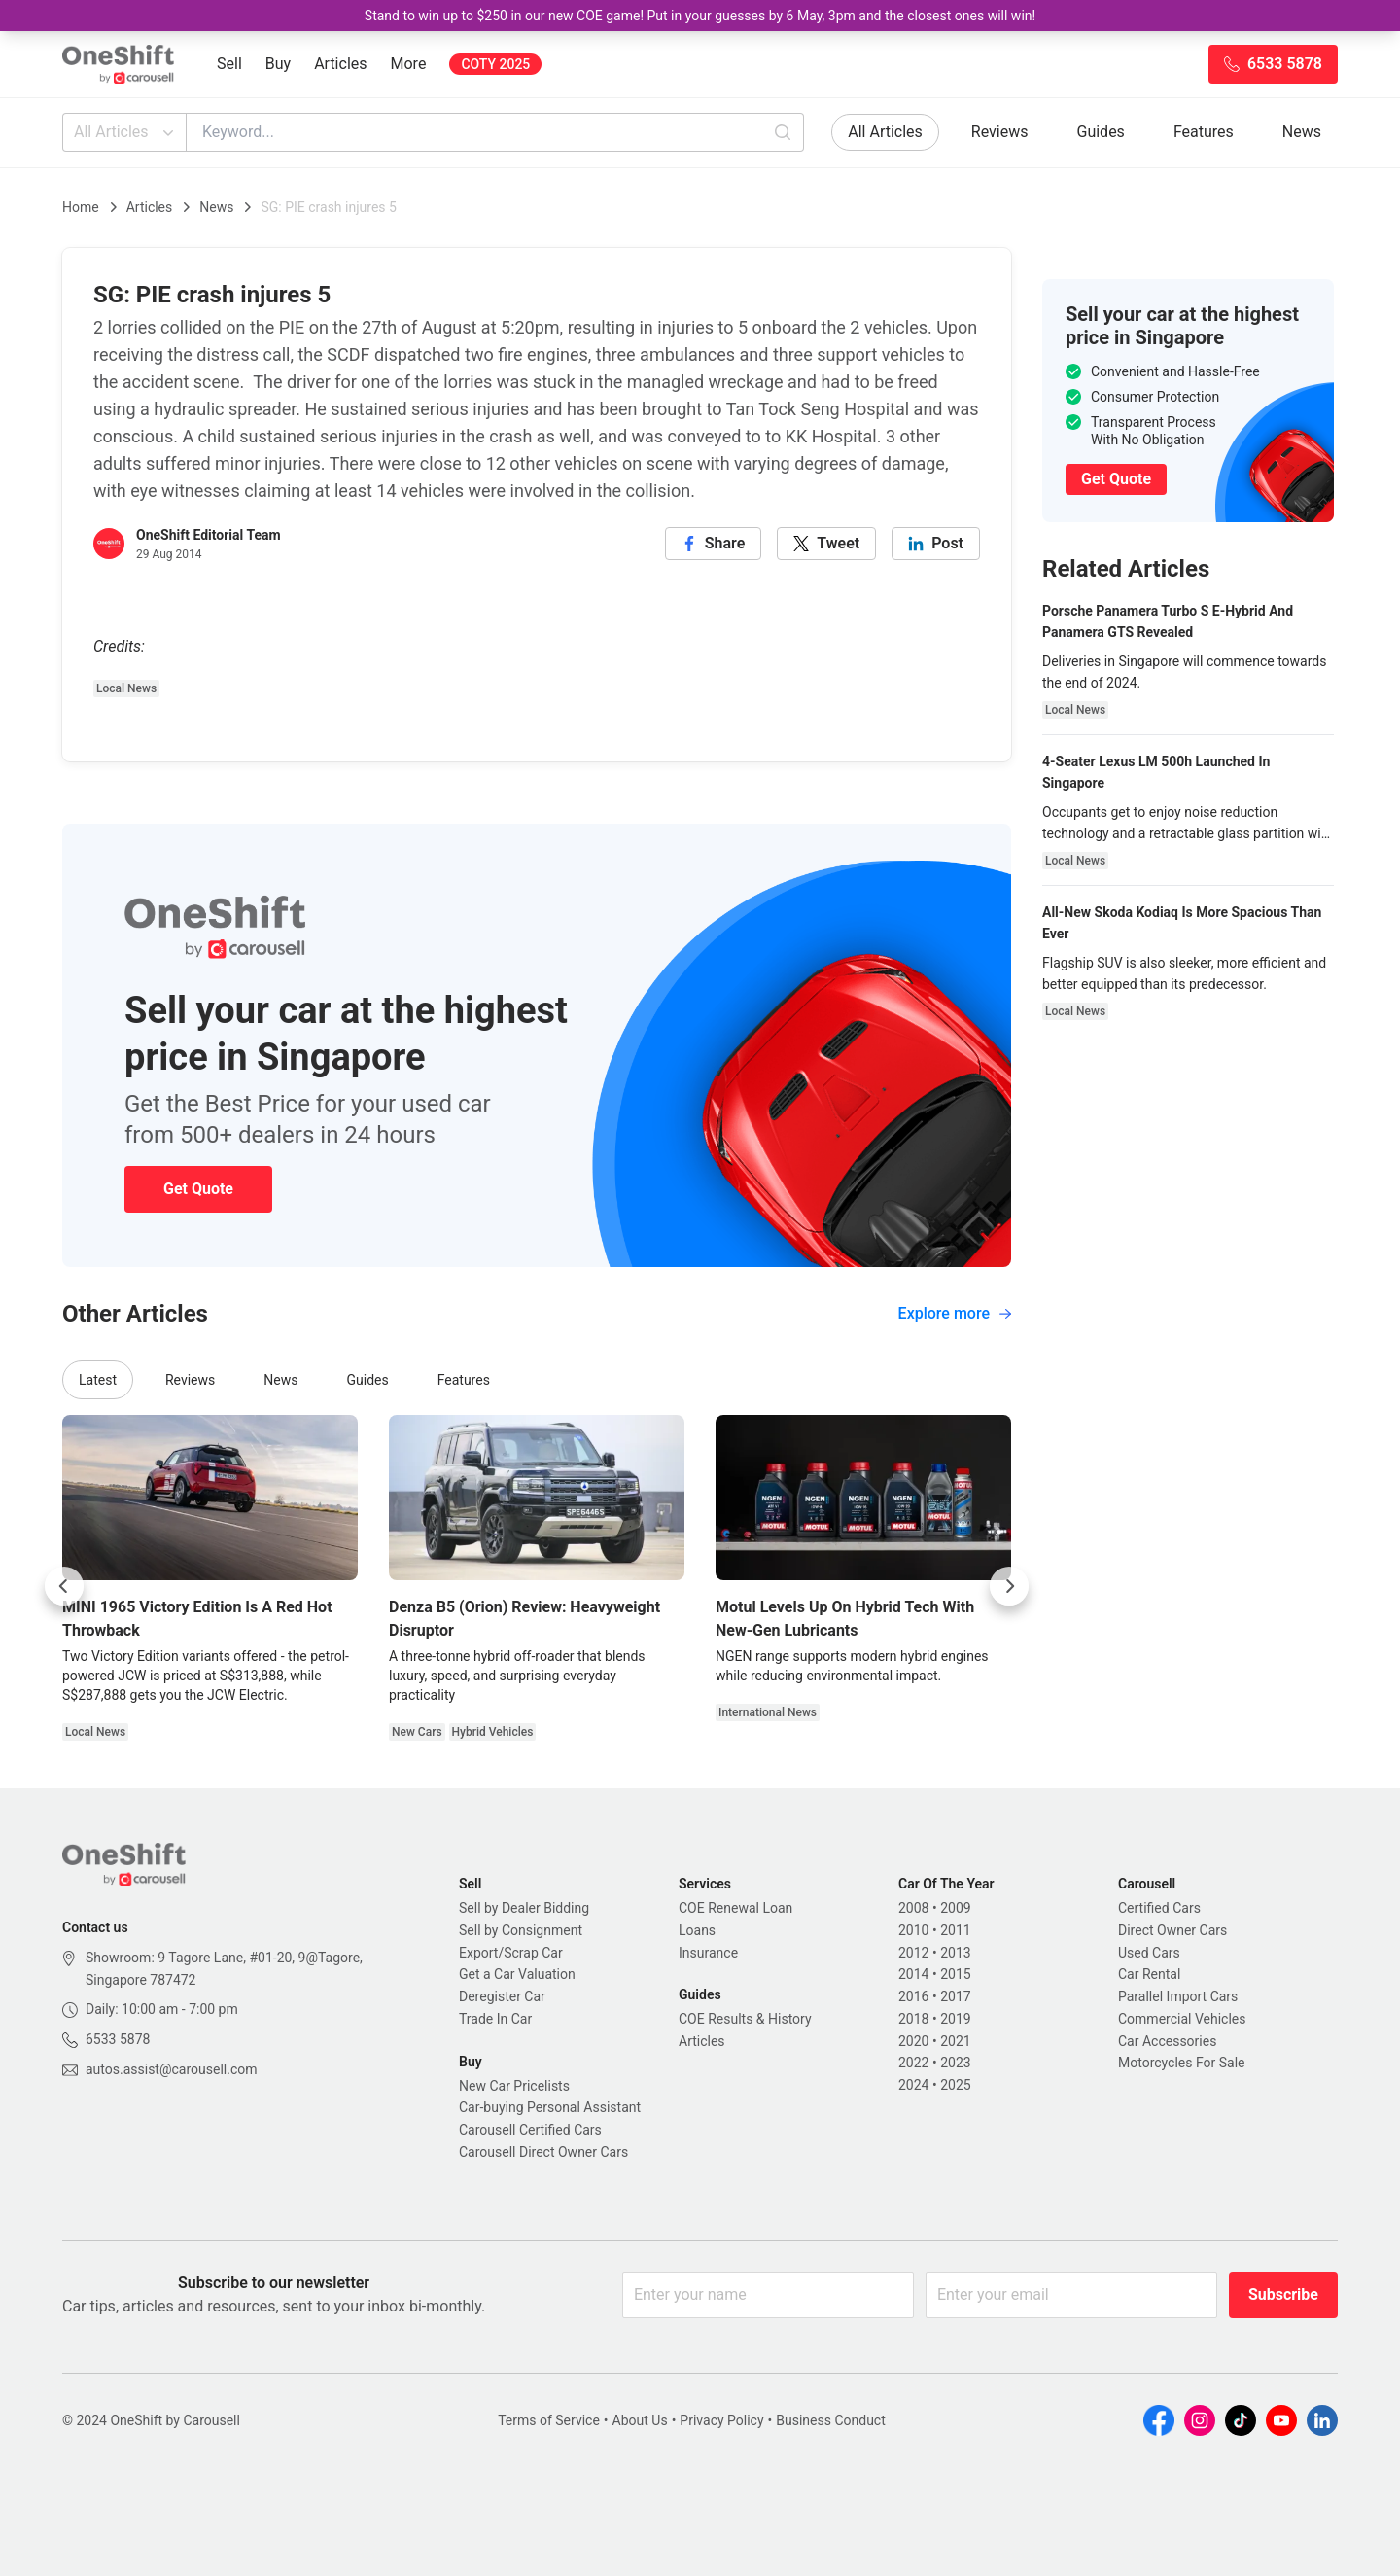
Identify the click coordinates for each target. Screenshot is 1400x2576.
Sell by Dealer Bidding (524, 1908)
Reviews (1000, 132)
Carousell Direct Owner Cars (543, 2152)
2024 (913, 2085)
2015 (955, 1974)
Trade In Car (495, 2019)
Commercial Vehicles (1181, 2019)
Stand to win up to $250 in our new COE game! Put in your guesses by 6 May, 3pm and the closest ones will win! (700, 15)
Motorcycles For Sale (1181, 2062)
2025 (955, 2085)
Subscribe (1283, 2294)
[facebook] (713, 543)
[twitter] (826, 543)
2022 (913, 2062)
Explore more (954, 1313)
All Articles (126, 132)
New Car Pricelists (514, 2086)
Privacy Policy (721, 2420)
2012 (913, 1952)
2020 (913, 2041)
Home (80, 207)
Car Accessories (1167, 2041)
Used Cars (1149, 1952)
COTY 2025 (495, 64)
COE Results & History (745, 2019)
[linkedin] (936, 543)
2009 (955, 1908)
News (1301, 132)
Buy (278, 63)
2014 (913, 1974)
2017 (955, 1996)
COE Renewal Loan (735, 1908)
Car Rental (1149, 1974)
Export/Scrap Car (511, 1952)
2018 (913, 2019)
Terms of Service (549, 2420)
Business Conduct (831, 2420)
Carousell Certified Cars (530, 2129)
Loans (697, 1930)
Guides (1101, 132)
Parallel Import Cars (1178, 1996)
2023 (955, 2062)
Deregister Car (502, 1996)
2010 (913, 1930)
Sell (229, 63)
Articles (340, 63)
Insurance (708, 1952)
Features (1203, 132)
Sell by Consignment (520, 1930)
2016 (913, 1996)
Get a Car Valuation (517, 1974)
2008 (913, 1908)
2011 (955, 1930)
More (409, 63)
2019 (955, 2019)
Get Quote (198, 1189)
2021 (955, 2041)
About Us (640, 2420)
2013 (955, 1952)
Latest (98, 1380)
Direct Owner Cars (1172, 1930)
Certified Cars (1159, 1908)
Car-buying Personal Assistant (550, 2107)
